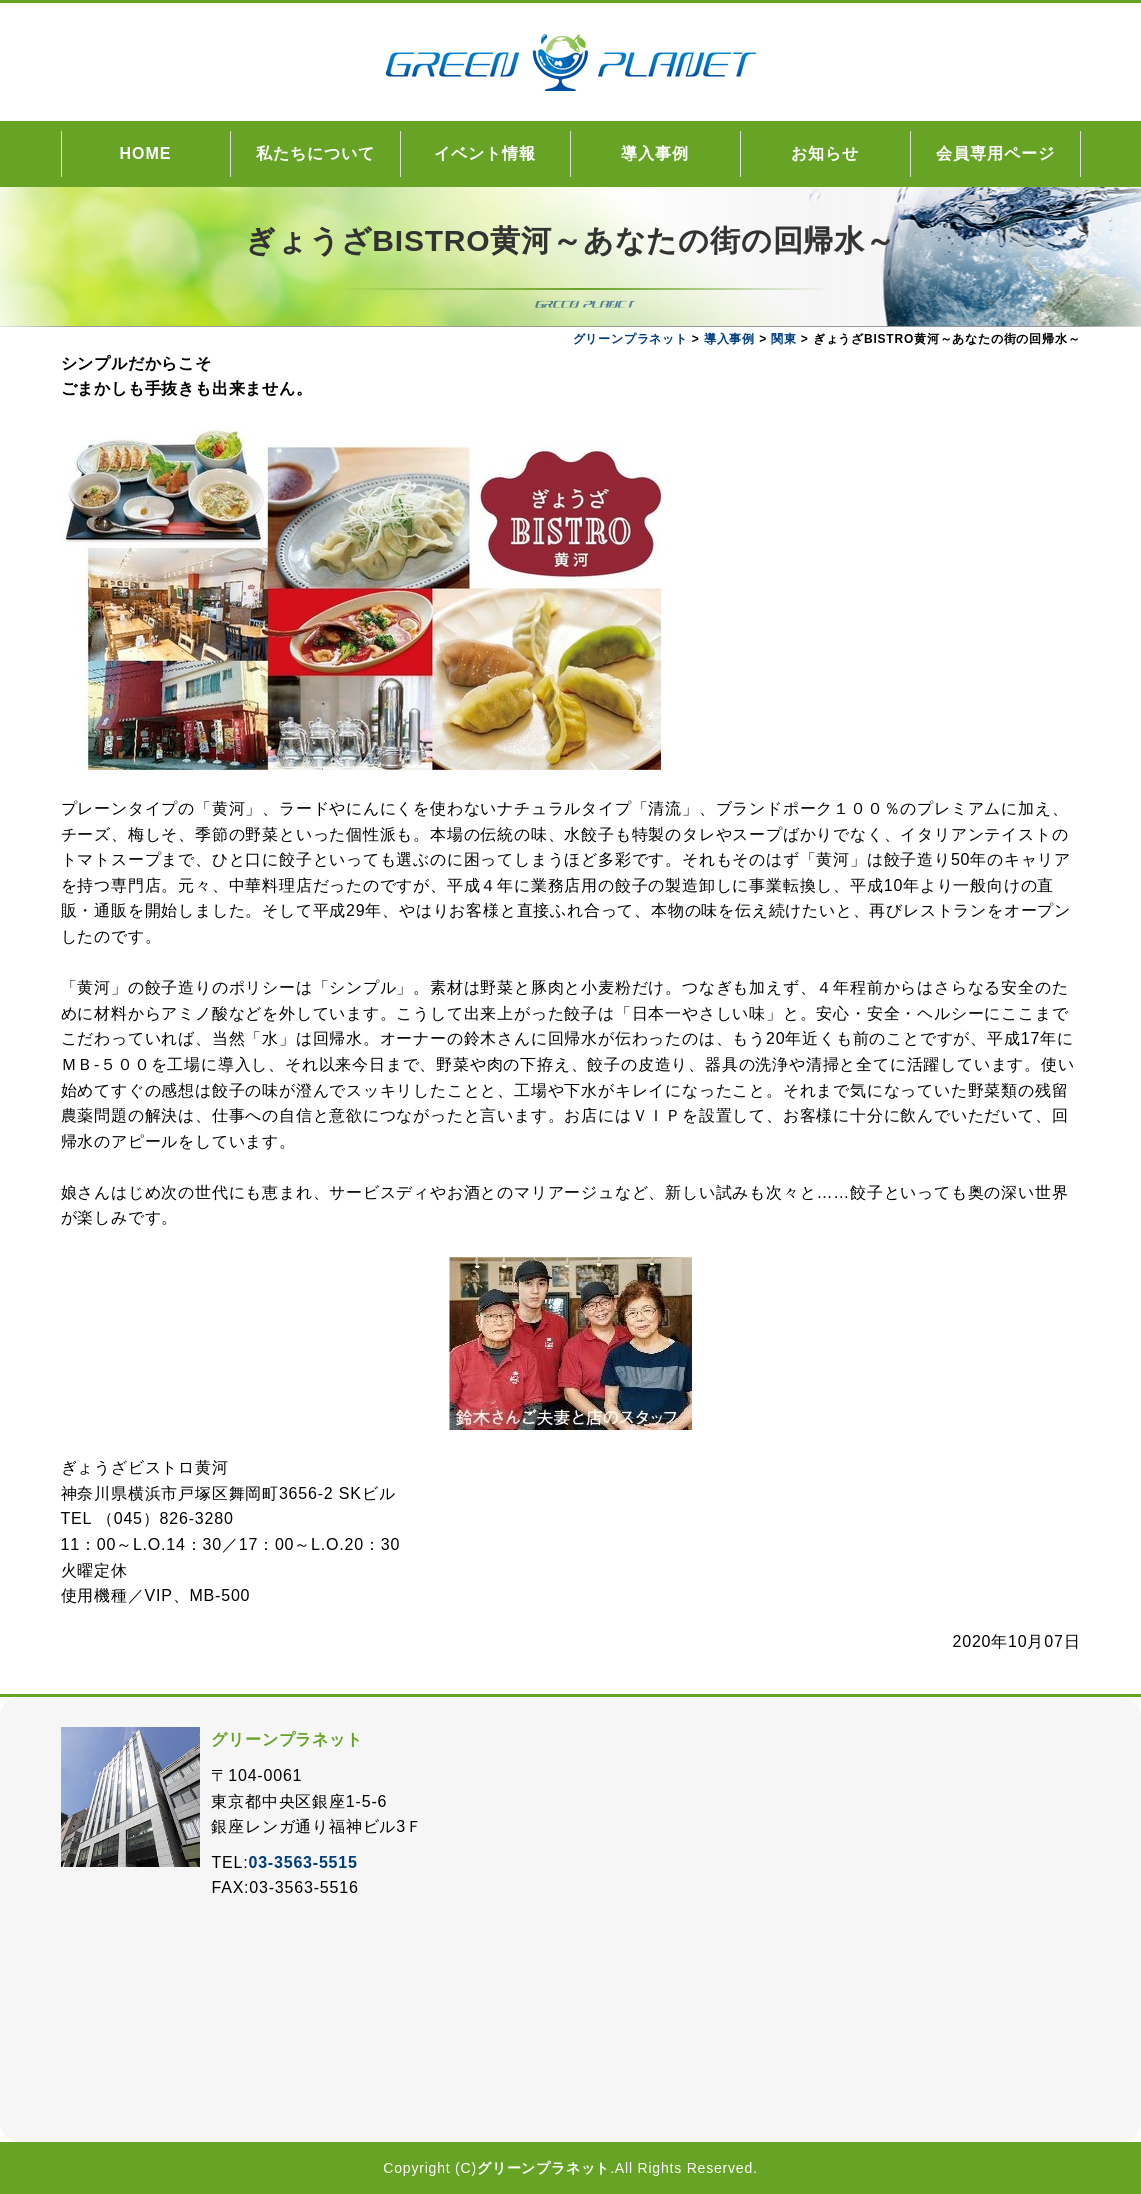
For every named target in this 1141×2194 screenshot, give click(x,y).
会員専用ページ (995, 153)
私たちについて (315, 153)
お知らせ (825, 153)
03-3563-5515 (302, 1862)
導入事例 (655, 153)
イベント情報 (485, 153)
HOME (146, 153)
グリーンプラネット (543, 2168)
